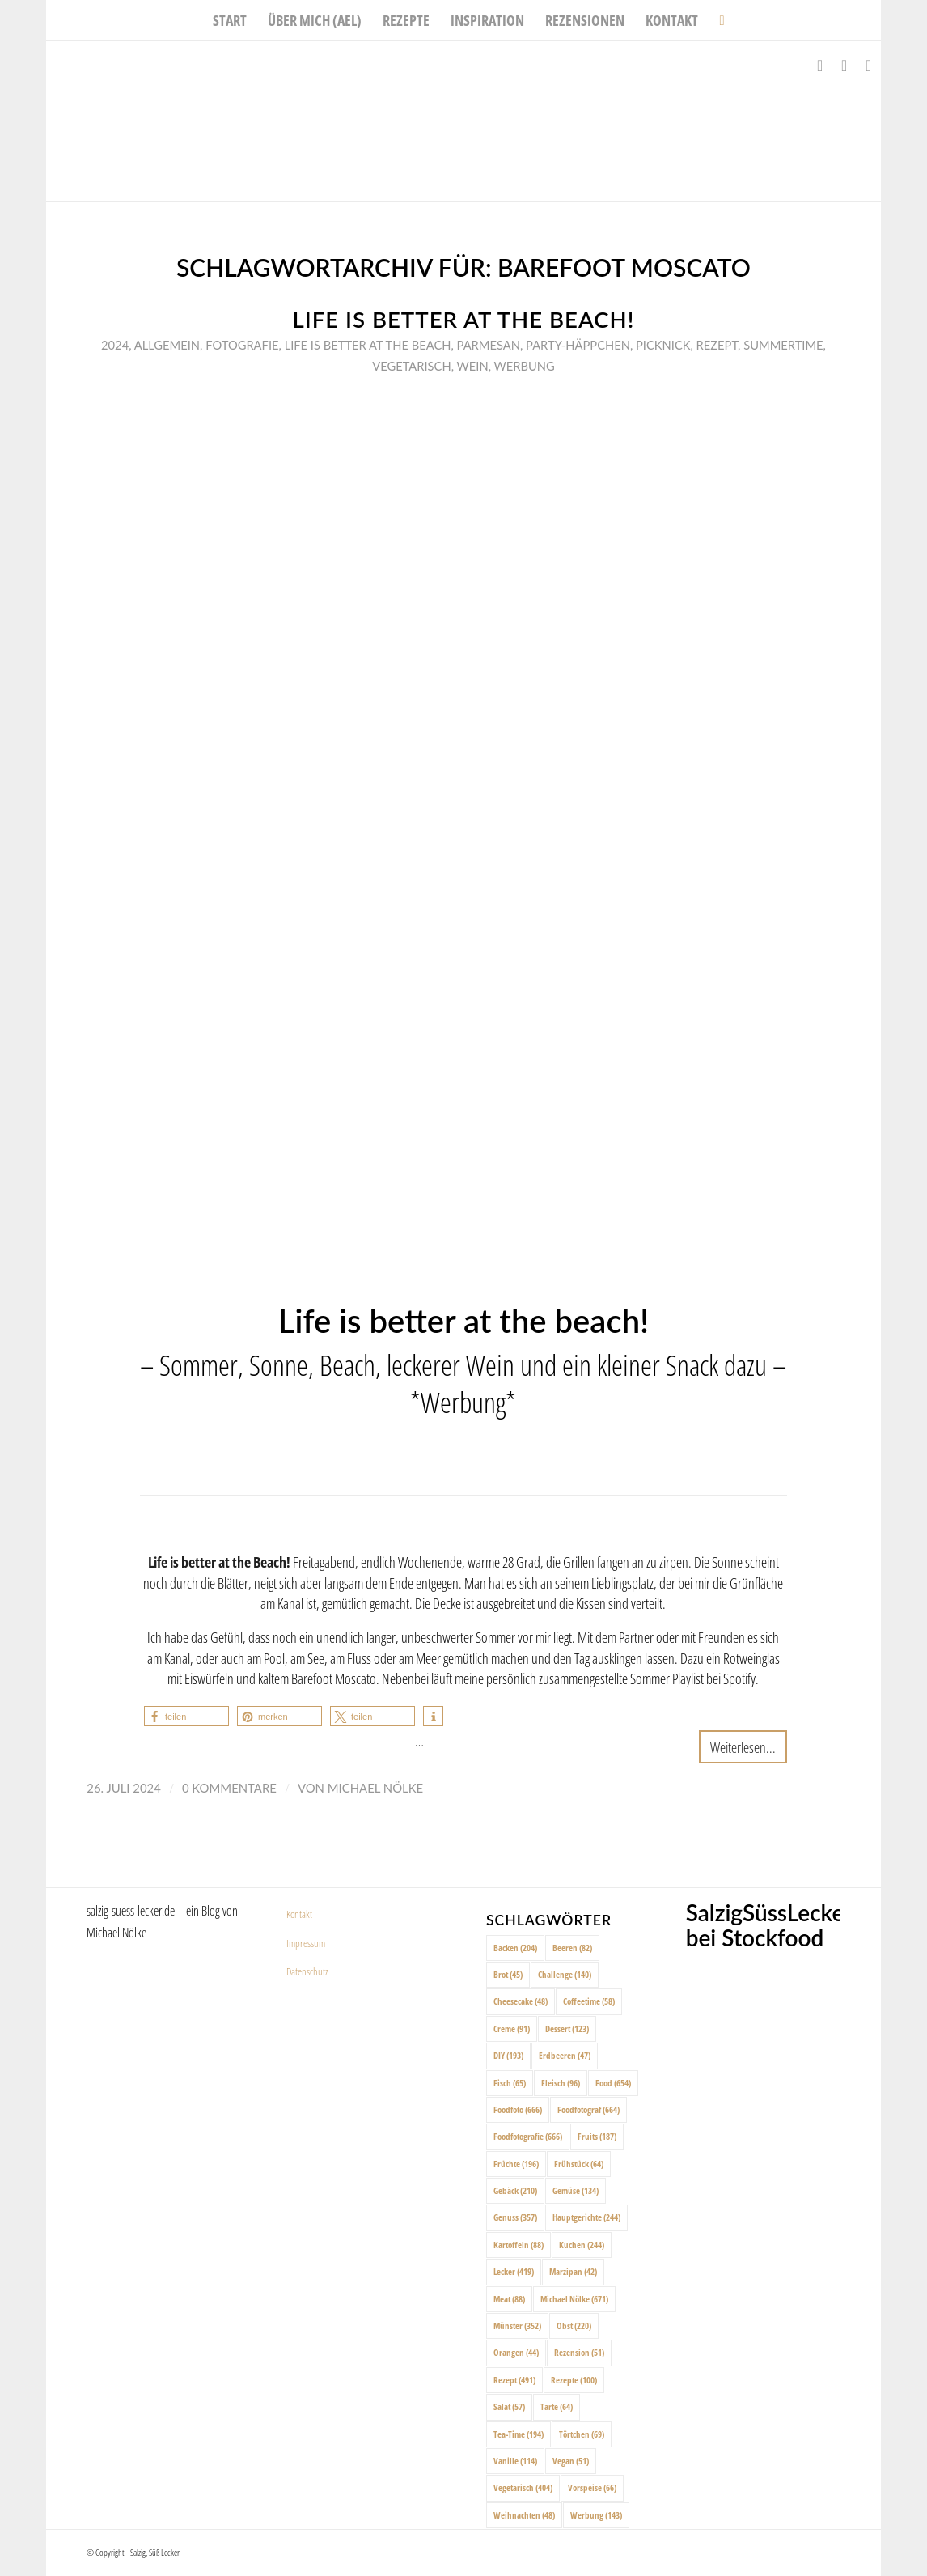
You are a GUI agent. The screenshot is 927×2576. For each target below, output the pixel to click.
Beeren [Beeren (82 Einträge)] (572, 1948)
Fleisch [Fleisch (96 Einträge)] (560, 2083)
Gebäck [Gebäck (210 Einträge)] (515, 2190)
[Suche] (716, 20)
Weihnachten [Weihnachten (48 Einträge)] (524, 2515)
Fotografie (241, 344)
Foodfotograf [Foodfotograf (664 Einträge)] (588, 2109)
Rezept (717, 344)
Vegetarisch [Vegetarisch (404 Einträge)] (522, 2487)
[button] (186, 1716)
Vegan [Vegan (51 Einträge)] (570, 2461)
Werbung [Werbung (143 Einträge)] (596, 2515)
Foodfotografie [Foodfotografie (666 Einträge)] (527, 2136)
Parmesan (488, 344)
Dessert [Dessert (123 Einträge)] (567, 2028)
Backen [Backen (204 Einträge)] (515, 1948)
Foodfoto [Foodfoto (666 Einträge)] (517, 2109)
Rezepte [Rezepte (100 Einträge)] (574, 2380)
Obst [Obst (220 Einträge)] (574, 2325)
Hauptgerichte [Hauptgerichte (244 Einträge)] (586, 2217)
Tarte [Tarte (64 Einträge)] (556, 2406)
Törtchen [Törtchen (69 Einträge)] (581, 2434)
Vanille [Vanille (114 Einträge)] (515, 2461)
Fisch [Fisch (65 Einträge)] (509, 2083)
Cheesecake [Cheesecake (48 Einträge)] (520, 2001)
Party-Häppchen (578, 344)
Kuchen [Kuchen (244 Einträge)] (581, 2245)
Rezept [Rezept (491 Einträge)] (514, 2380)
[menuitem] (229, 20)
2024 (115, 344)
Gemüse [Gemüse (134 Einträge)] (575, 2190)
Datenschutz (307, 1971)
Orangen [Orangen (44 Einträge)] (516, 2352)
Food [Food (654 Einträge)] (613, 2083)
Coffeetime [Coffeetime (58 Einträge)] (589, 2001)
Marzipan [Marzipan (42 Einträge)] (573, 2271)
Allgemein (167, 344)
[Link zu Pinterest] (869, 65)
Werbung (524, 366)
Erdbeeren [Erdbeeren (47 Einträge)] (564, 2055)
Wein (473, 366)
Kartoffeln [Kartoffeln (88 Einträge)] (518, 2245)
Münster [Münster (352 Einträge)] (517, 2325)
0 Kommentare (229, 1787)
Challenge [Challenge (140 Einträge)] (564, 1974)
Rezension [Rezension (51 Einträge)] (579, 2352)
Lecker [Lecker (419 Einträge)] (513, 2271)
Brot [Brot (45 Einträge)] (508, 1974)
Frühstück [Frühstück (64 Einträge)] (578, 2164)
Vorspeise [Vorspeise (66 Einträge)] (592, 2487)
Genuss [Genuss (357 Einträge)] (515, 2217)
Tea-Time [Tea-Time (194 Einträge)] (518, 2434)
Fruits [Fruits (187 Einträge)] (597, 2136)
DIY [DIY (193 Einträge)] (508, 2055)
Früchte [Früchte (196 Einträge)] (516, 2164)
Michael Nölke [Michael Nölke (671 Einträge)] (574, 2299)
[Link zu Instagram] (844, 65)
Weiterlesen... (743, 1747)
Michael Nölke (375, 1787)
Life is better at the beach (368, 344)
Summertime (783, 344)
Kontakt (299, 1914)
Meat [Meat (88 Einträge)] (509, 2299)
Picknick (663, 344)
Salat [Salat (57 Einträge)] (509, 2406)
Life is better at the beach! (464, 319)
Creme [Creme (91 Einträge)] (511, 2028)
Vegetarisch (411, 366)
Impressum (305, 1943)
